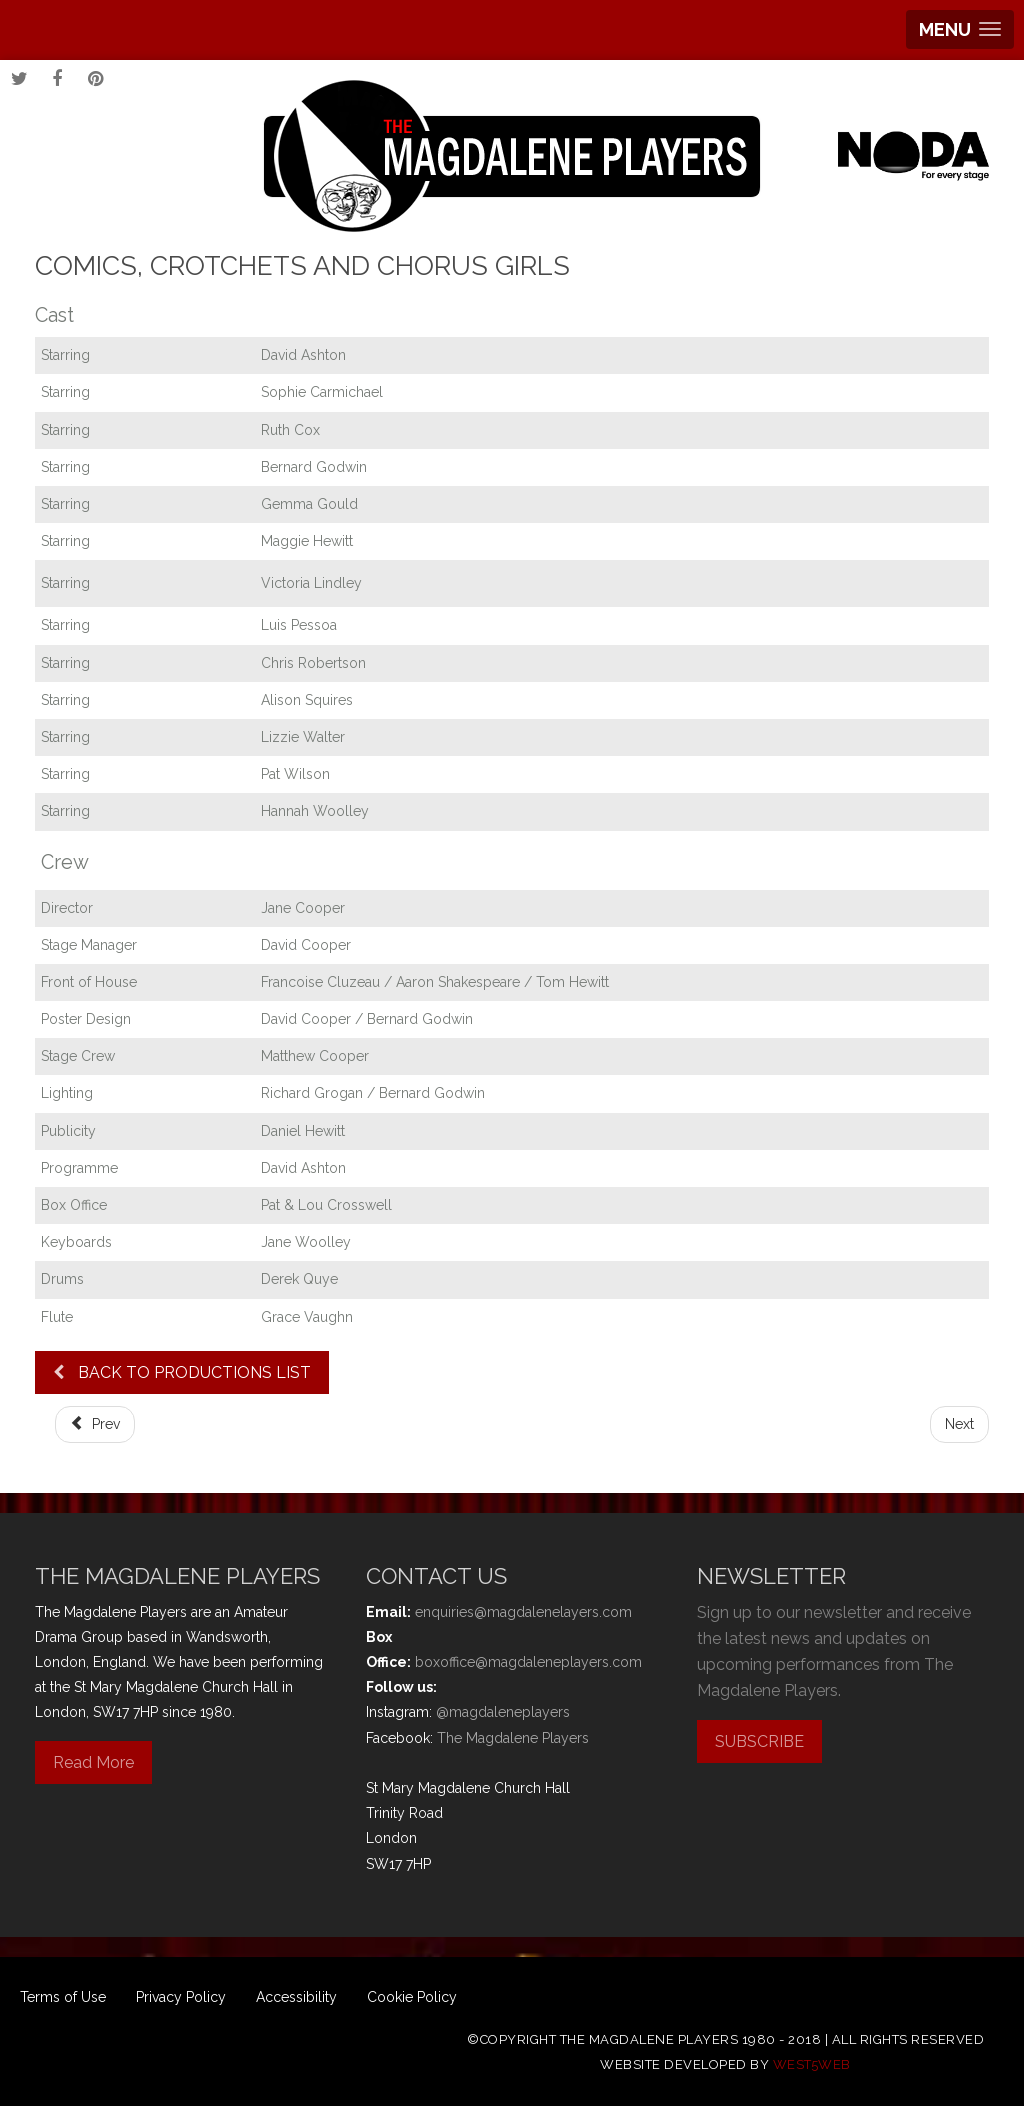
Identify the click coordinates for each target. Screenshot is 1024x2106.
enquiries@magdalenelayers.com (523, 1612)
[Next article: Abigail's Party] (959, 1424)
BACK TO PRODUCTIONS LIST (182, 1372)
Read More (93, 1762)
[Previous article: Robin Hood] (95, 1424)
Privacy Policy (181, 1997)
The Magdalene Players (513, 1738)
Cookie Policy (412, 1997)
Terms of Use (63, 1997)
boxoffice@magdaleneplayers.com (528, 1662)
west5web (812, 2064)
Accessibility (296, 1997)
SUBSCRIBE (759, 1741)
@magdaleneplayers (503, 1712)
